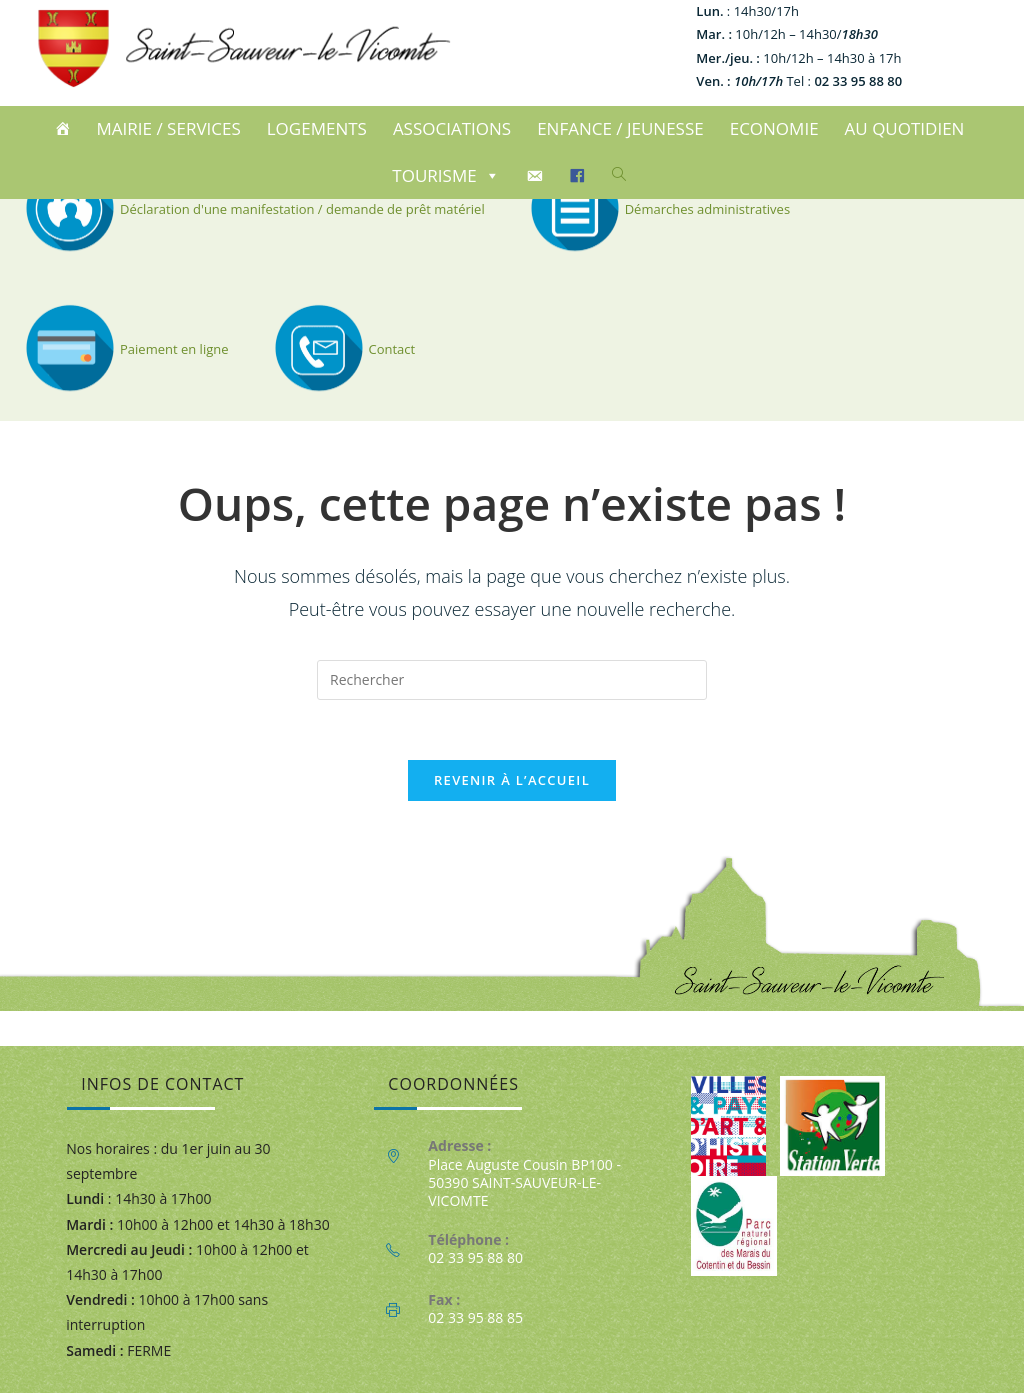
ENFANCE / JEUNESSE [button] (620, 128)
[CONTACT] (537, 176)
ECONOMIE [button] (774, 128)
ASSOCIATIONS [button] (452, 128)
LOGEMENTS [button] (317, 128)
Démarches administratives (657, 209)
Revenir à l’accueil (512, 780)
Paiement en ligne (124, 349)
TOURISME (445, 175)
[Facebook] (580, 176)
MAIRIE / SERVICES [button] (169, 128)
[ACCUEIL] (65, 129)
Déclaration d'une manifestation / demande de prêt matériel (252, 209)
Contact (342, 349)
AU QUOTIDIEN (905, 128)
